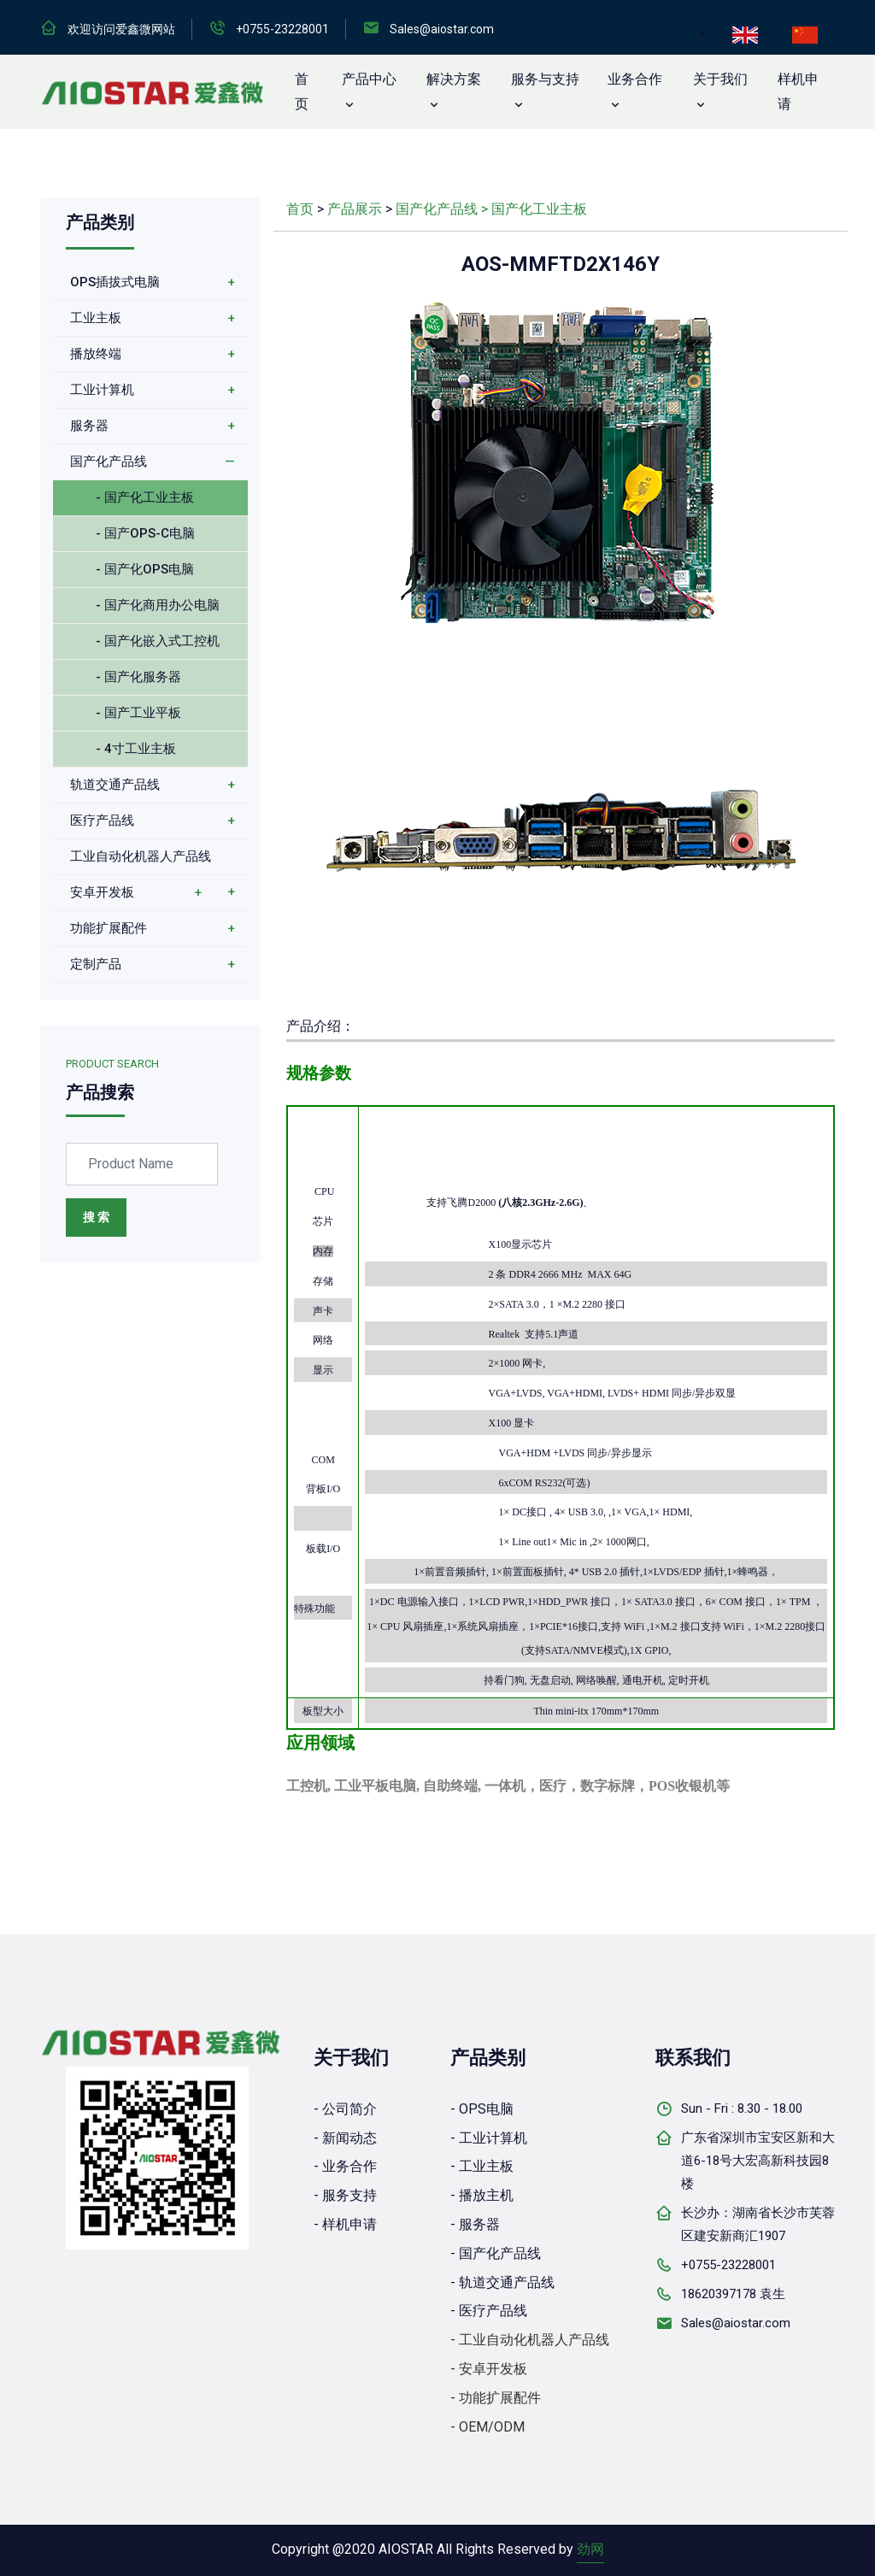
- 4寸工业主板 (136, 748)
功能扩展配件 (108, 928)
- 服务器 (475, 2224)
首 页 (301, 91)
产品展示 (354, 209)
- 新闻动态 (345, 2138)
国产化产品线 (108, 461)
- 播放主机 (482, 2195)
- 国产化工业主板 (145, 497)
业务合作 (635, 79)
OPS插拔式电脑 (115, 282)
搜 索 (96, 1217)
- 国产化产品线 (495, 2253)
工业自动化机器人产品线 (140, 856)
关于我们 (720, 79)
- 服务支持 (345, 2195)
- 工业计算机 (488, 2138)
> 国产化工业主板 (534, 209)
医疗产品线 (102, 820)
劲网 (590, 2549)
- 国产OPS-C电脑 (145, 533)
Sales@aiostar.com (442, 29)
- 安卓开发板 (488, 2369)
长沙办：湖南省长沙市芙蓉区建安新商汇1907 (758, 2224)
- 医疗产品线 (488, 2311)
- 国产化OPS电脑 (145, 569)
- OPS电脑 (482, 2109)
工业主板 (95, 318)
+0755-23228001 (282, 29)
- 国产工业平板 (138, 712)
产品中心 (369, 79)
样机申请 (798, 91)
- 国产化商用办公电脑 (158, 605)
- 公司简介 (345, 2109)
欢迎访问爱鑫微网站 (121, 29)
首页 (300, 209)
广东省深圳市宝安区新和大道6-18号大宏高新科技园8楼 (758, 2160)
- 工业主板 (482, 2166)
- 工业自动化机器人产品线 (529, 2340)
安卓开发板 (102, 892)
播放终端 (95, 354)
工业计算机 (102, 389)
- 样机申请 (345, 2224)
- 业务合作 (345, 2166)
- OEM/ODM (487, 2427)
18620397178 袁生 (733, 2294)
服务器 (89, 425)
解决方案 (453, 79)
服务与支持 (545, 79)
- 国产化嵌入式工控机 (158, 641)
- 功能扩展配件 (495, 2398)
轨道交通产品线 (115, 784)
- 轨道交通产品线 (502, 2282)
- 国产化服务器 (138, 677)
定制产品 (95, 964)
